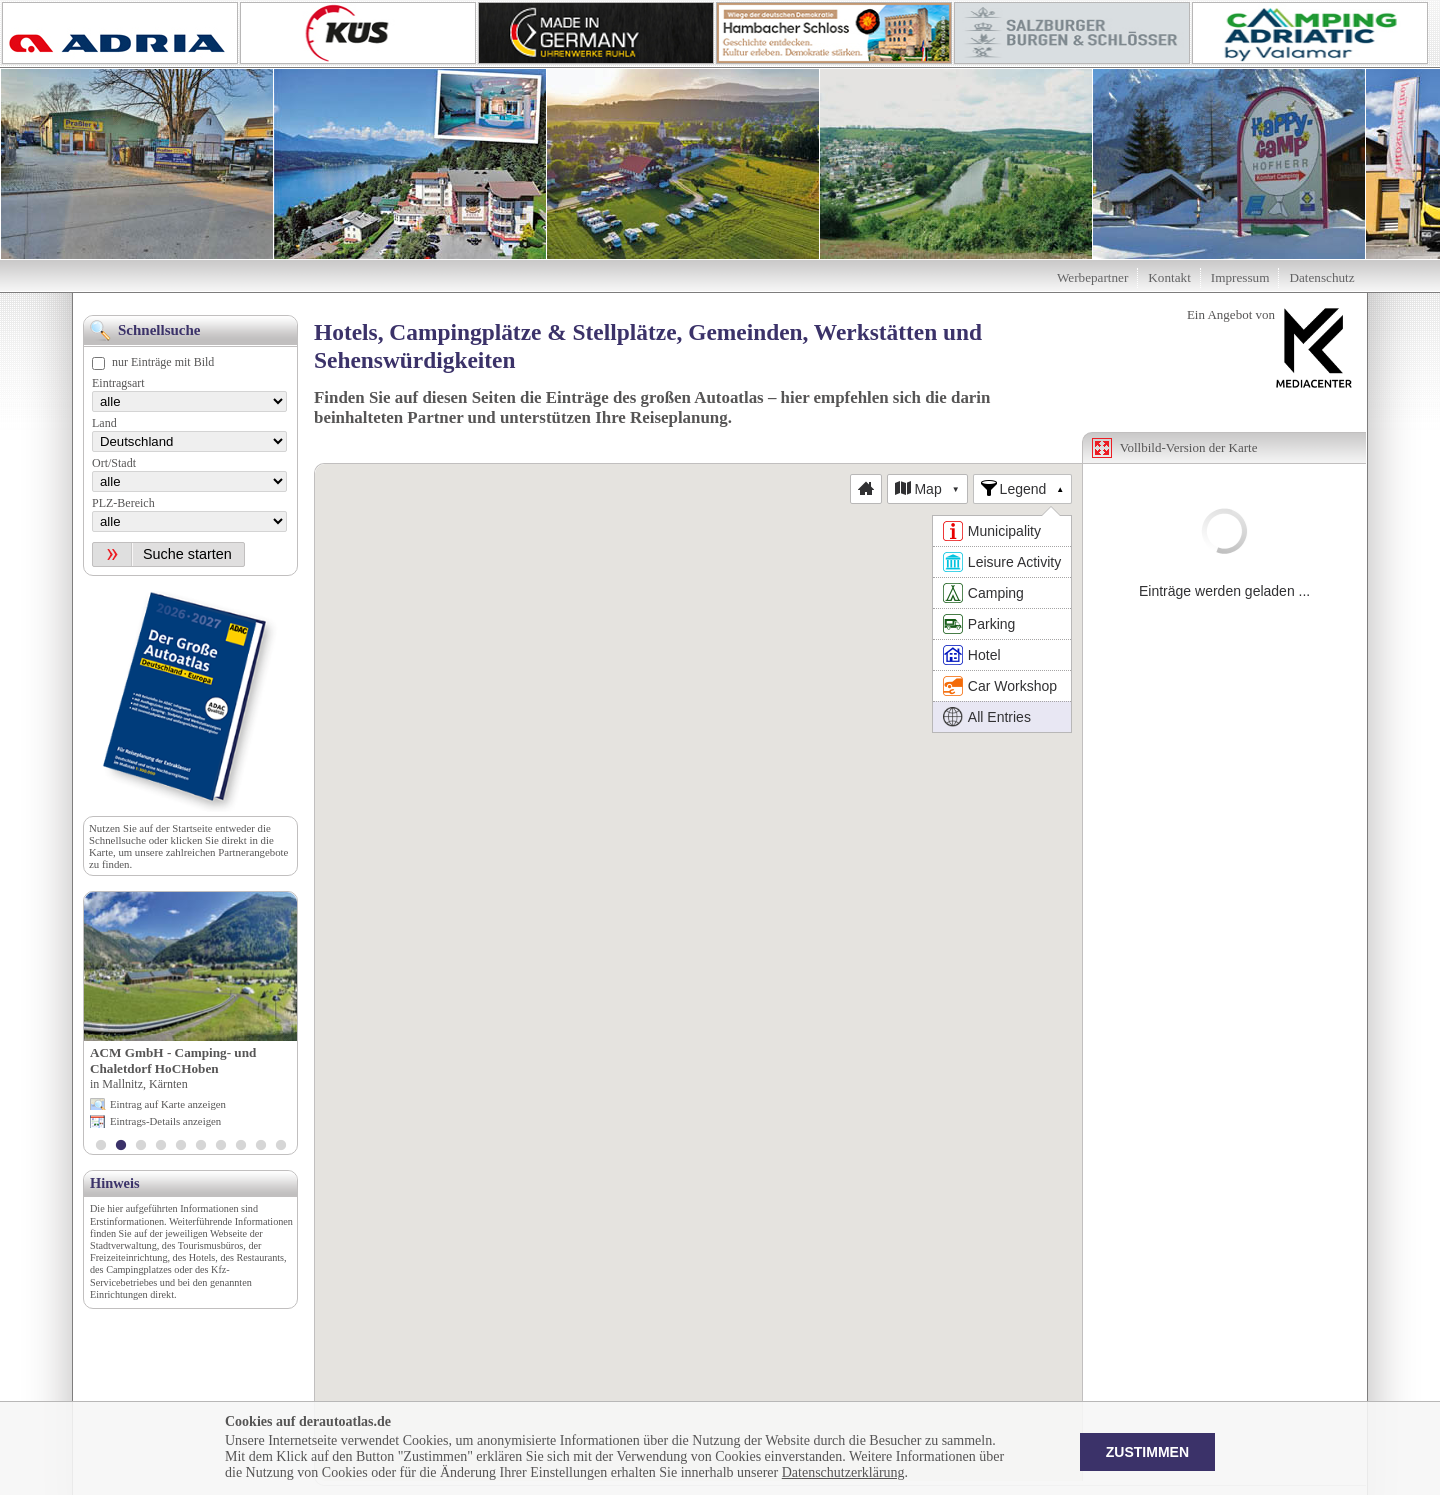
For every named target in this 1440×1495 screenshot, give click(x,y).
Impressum (1240, 277)
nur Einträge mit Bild (163, 362)
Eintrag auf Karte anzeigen (168, 1104)
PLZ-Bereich (123, 503)
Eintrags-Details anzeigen (165, 1121)
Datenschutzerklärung (843, 1472)
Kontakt (1169, 277)
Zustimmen (1147, 1452)
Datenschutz (1321, 277)
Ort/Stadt (114, 463)
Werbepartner (1092, 277)
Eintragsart (118, 383)
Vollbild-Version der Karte (1189, 447)
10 (281, 1147)
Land (104, 423)
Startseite (192, 828)
